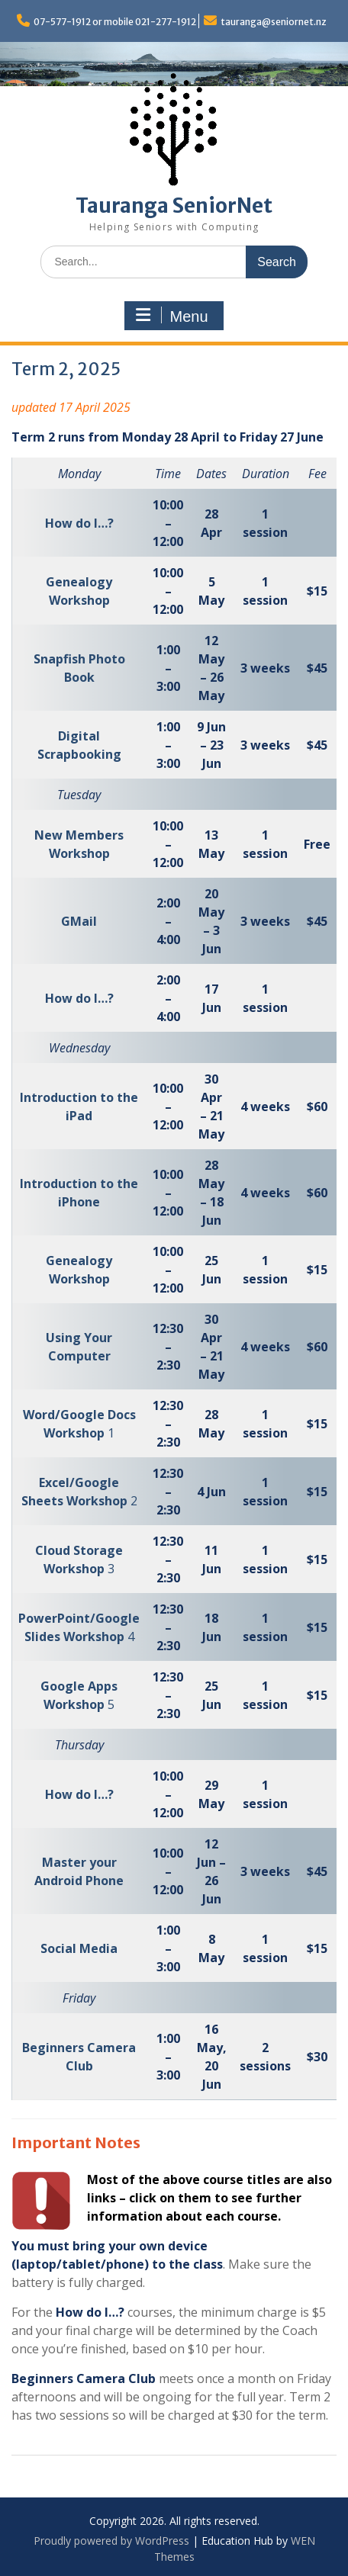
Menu (172, 316)
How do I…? (79, 523)
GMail (79, 921)
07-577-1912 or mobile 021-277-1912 (115, 21)
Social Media (79, 1948)
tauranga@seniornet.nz (274, 21)
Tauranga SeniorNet (174, 205)
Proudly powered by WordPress (111, 2540)
